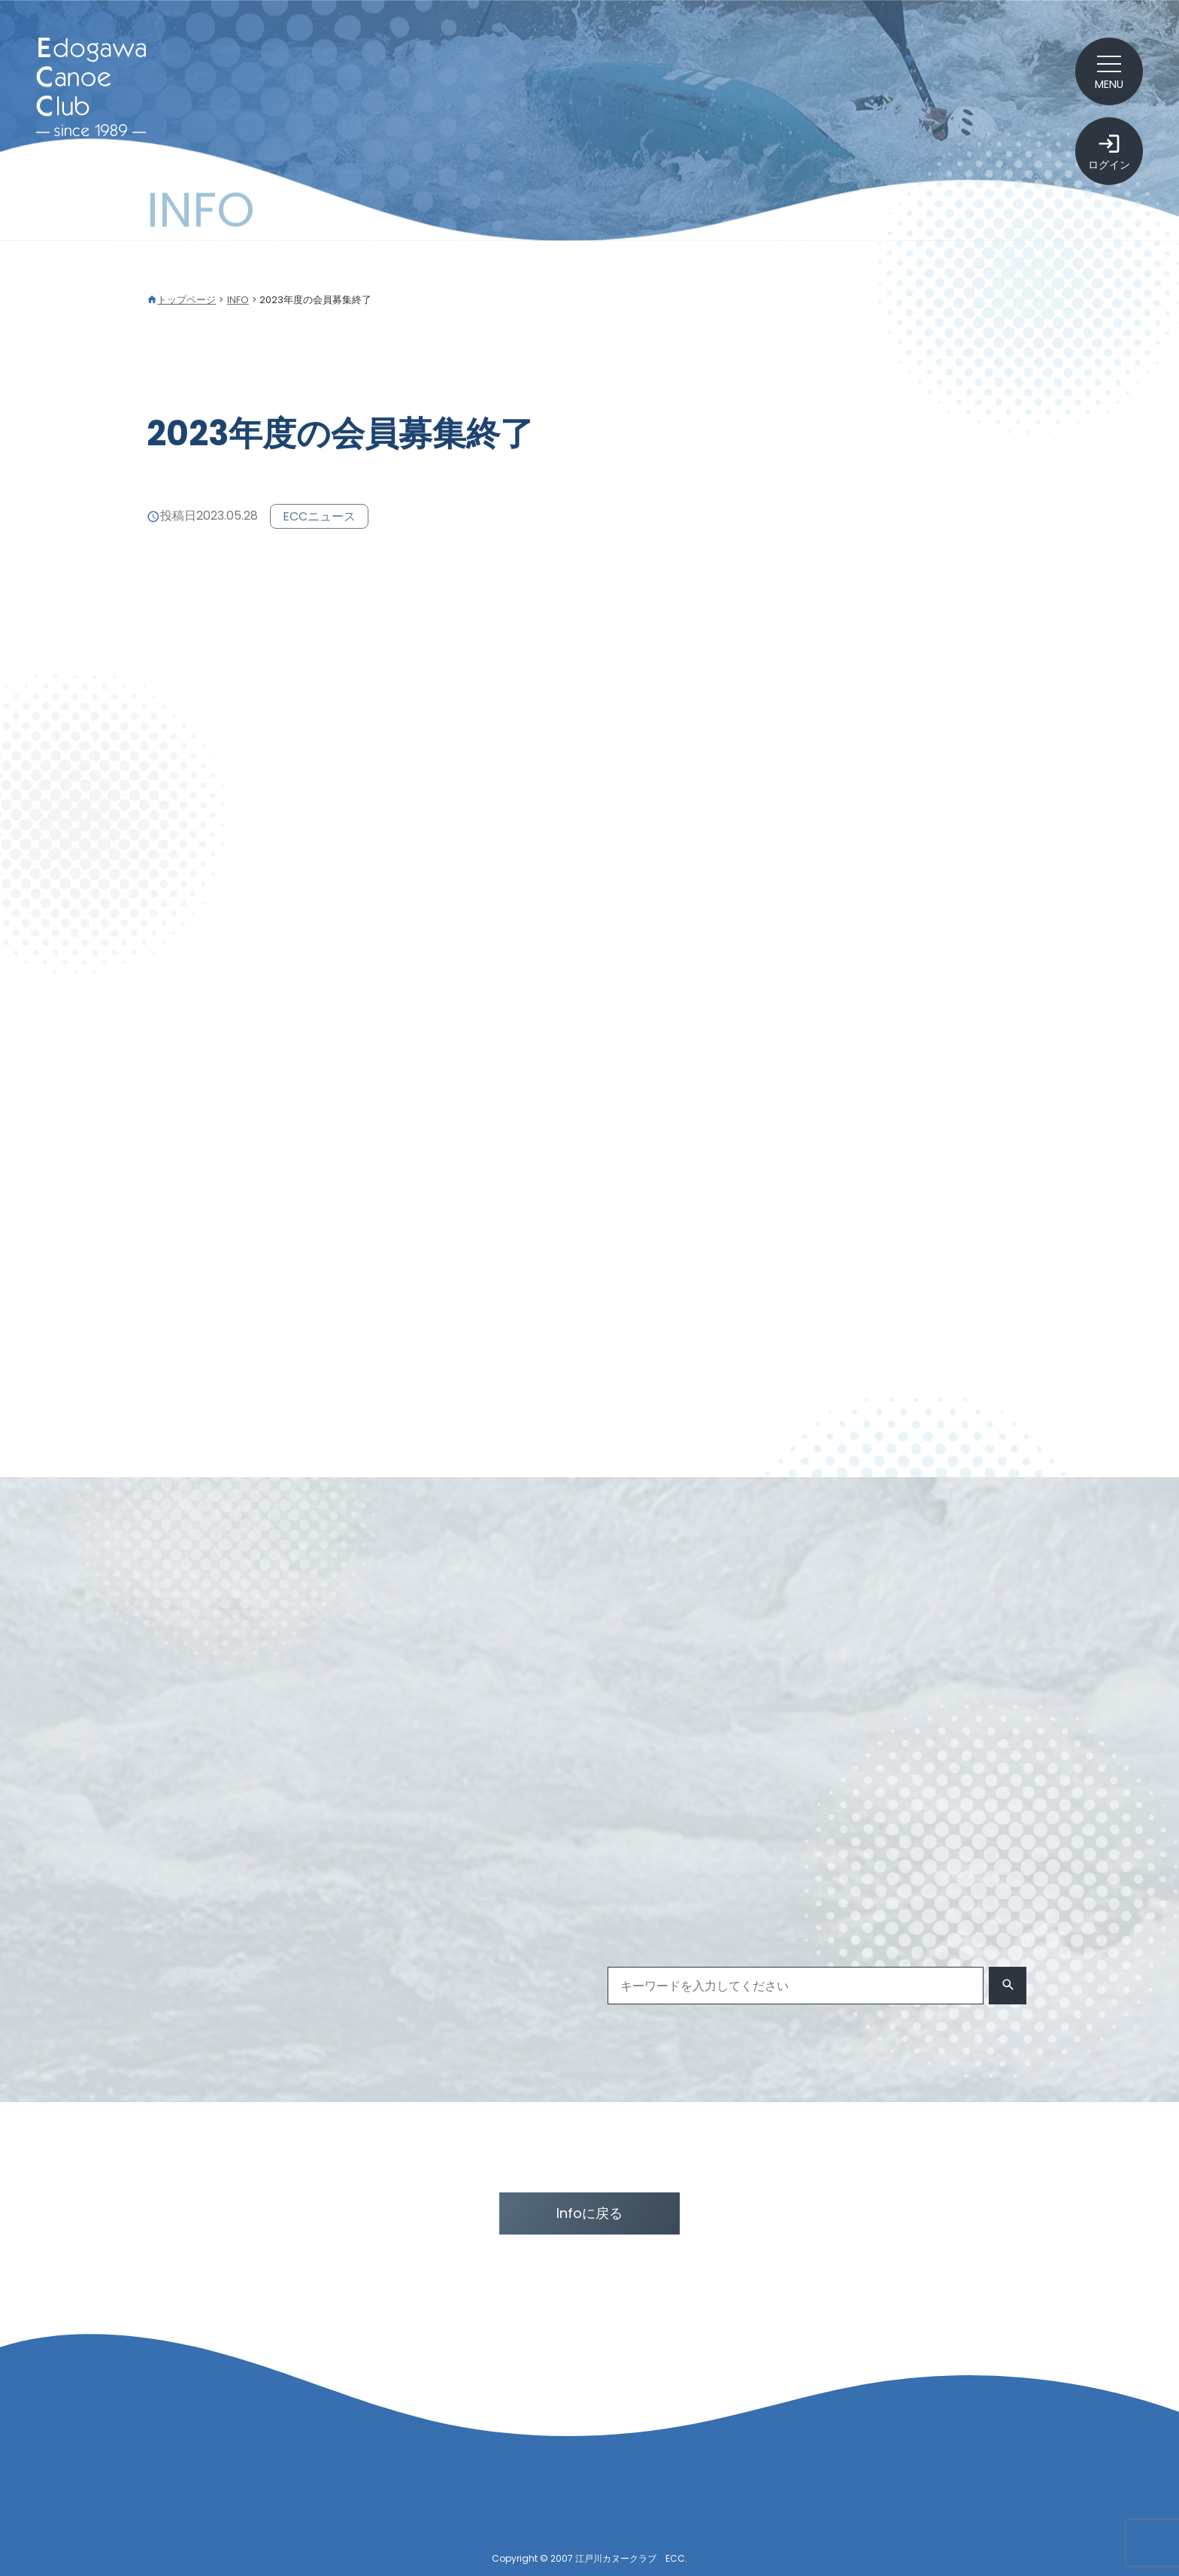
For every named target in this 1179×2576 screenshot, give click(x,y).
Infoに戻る (589, 2213)
